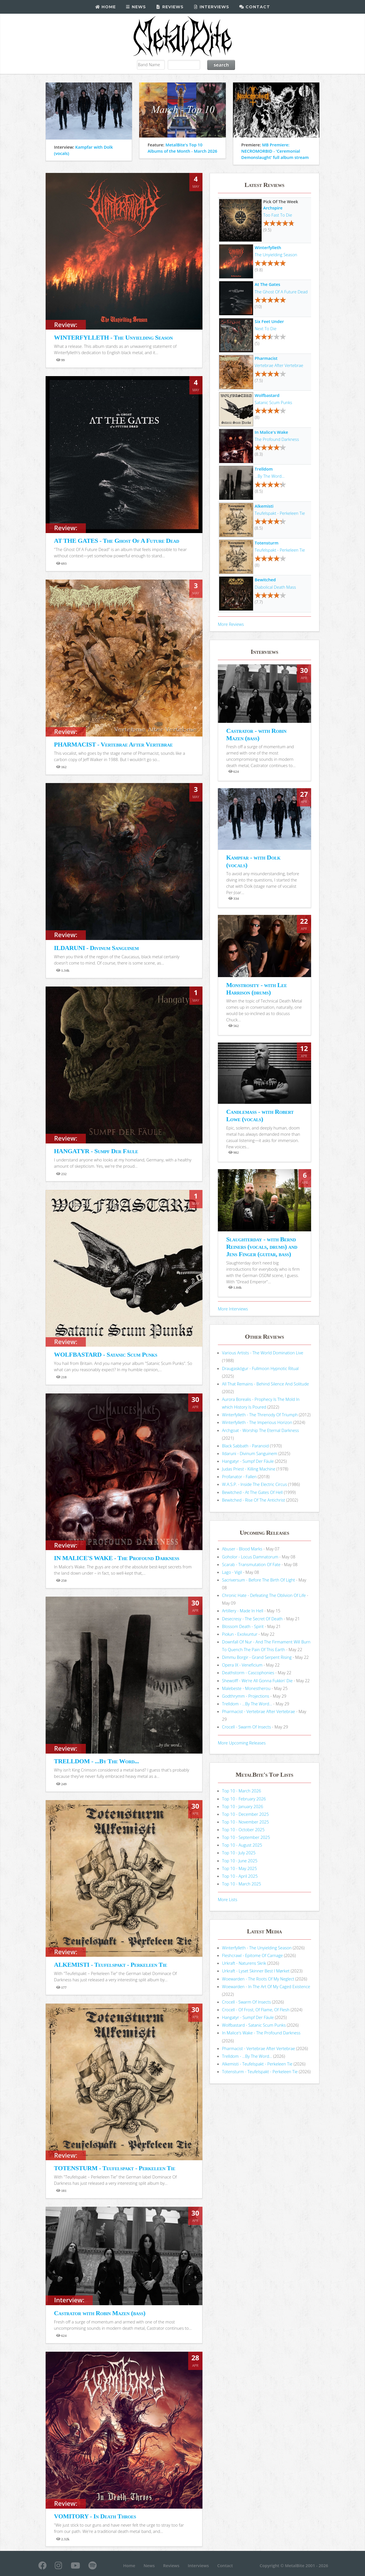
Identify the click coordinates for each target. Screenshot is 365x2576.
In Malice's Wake (271, 432)
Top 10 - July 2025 (239, 1852)
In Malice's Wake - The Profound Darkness (261, 2033)
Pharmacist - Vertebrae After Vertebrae (258, 1711)
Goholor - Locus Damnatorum (250, 1557)
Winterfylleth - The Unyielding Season (257, 1947)
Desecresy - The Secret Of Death (252, 1618)
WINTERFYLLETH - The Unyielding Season (113, 337)
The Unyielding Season (276, 254)
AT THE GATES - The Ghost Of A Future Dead (116, 540)
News (135, 6)
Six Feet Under (269, 321)
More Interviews (233, 1309)
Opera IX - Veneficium (242, 1665)
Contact (254, 6)
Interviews (211, 6)
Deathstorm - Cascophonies (248, 1672)
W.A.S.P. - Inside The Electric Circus (254, 1484)
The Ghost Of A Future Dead (281, 291)
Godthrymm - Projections (245, 1696)
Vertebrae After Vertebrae (279, 365)
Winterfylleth (268, 247)
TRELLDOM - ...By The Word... (96, 1761)
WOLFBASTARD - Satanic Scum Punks (105, 1354)
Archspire (273, 208)
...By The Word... (270, 476)
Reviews (170, 6)
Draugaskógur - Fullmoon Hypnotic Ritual (260, 1368)
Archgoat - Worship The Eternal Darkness (260, 1430)
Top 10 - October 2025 (243, 1829)
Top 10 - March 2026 (241, 1791)
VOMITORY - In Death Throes (95, 2516)
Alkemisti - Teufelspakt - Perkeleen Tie (257, 2064)
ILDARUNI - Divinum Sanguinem (96, 947)
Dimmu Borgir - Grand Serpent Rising (257, 1657)
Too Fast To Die (277, 215)
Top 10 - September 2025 (246, 1837)
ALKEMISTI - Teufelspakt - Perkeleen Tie (110, 1964)
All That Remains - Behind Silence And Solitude (265, 1384)
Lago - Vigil (232, 1572)
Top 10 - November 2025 (245, 1822)
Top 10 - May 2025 (239, 1868)
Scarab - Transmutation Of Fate (251, 1564)
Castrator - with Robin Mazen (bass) (256, 734)
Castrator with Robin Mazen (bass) (99, 2313)
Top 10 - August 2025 (242, 1845)
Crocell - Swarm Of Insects (246, 1727)
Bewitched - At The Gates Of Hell (252, 1492)
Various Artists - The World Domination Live (262, 1352)
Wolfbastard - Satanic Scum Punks (254, 2025)
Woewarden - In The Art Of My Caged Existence (266, 1986)
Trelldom (264, 469)
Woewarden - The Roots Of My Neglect (258, 1979)
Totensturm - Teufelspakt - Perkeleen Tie (260, 2071)
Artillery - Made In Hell (242, 1610)
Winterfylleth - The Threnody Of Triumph (260, 1414)
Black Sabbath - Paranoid (245, 1446)
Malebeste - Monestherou (246, 1688)
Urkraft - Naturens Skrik (244, 1963)
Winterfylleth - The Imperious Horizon (257, 1422)
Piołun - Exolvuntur (239, 1634)
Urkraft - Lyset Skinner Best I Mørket (256, 1971)
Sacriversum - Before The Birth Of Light (258, 1580)
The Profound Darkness (277, 439)
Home (105, 6)
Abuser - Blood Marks (242, 1549)
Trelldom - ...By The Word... (247, 1703)
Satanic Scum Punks (273, 402)
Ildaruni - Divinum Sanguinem (249, 1453)
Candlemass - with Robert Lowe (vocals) (259, 1115)
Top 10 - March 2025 (241, 1884)
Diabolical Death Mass (275, 587)
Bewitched (265, 579)
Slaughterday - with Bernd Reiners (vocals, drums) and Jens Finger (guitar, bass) (261, 1247)
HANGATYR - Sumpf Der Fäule (96, 1151)
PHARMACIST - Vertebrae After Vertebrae (113, 744)
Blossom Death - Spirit (243, 1626)
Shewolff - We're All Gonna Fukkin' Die (257, 1680)
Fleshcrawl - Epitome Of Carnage (252, 1955)
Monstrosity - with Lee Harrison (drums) (256, 988)
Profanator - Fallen (239, 1476)
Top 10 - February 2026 (244, 1799)
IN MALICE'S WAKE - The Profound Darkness (116, 1558)
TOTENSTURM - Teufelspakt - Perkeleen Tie (114, 2168)
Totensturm (266, 543)
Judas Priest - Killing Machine (248, 1469)
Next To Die (265, 328)
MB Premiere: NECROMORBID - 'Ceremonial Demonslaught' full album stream (275, 151)
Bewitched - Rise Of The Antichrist (253, 1500)
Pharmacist (266, 358)
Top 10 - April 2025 (240, 1876)
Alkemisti (264, 506)
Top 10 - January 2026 (242, 1806)
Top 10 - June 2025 (239, 1860)
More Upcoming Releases (242, 1743)
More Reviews (231, 624)
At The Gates (267, 284)
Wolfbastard (267, 395)
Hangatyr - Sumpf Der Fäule (248, 1461)
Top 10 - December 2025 (245, 1814)
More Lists (227, 1899)
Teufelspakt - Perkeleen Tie (280, 513)
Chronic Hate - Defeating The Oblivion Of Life (264, 1595)
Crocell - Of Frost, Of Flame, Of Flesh (256, 2009)
